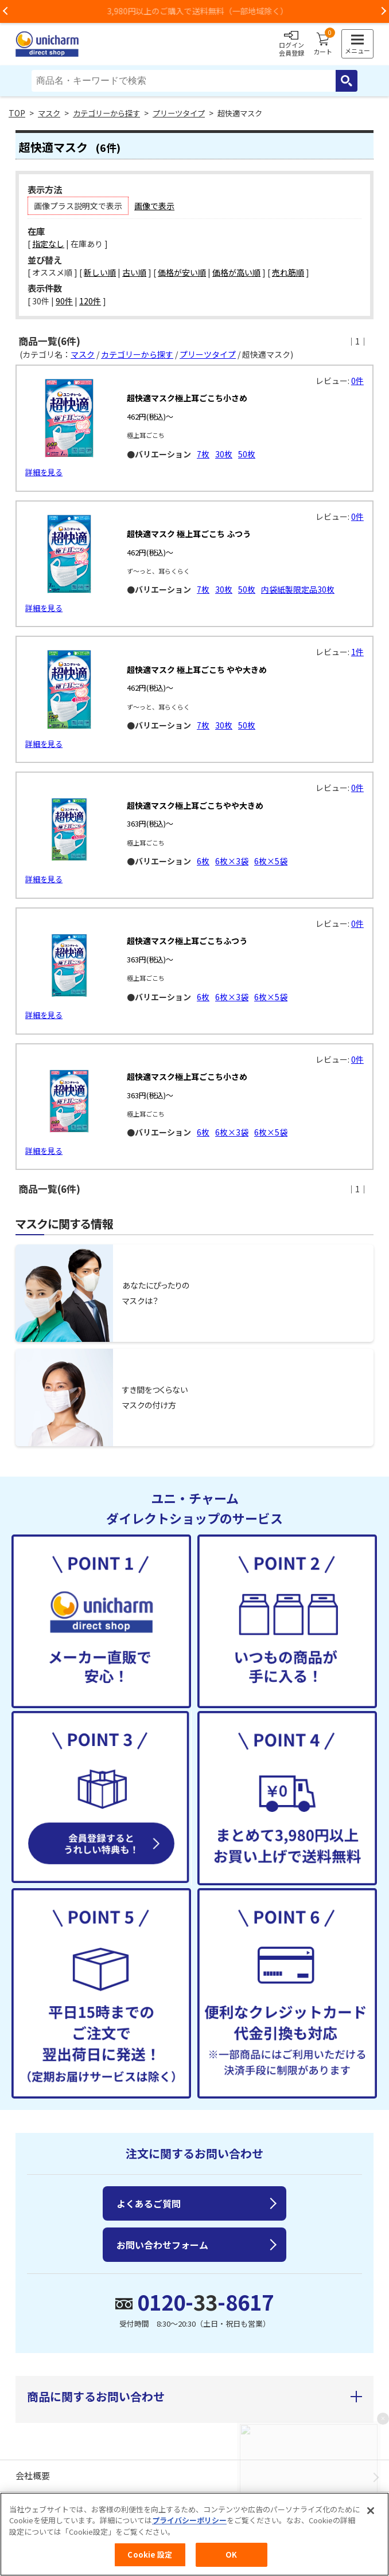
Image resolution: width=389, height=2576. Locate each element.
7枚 (203, 454)
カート (322, 44)
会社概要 (32, 2475)
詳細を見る (44, 472)
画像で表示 (154, 206)
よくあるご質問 (148, 2203)
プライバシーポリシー (189, 2520)
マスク (49, 113)
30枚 (223, 454)
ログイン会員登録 (291, 44)
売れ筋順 (288, 272)
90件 (64, 301)
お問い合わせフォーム (162, 2245)
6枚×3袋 (231, 861)
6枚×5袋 (270, 861)
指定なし (48, 243)
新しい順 (100, 272)
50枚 (246, 454)
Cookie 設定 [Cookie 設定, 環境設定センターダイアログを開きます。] (149, 2554)
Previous (5, 11)
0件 (357, 380)
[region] (194, 2534)
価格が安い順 (182, 272)
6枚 (203, 861)
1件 (357, 651)
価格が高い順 (236, 272)
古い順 (134, 272)
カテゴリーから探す (106, 113)
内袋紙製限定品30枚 (297, 589)
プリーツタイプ (179, 113)
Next (383, 11)
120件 (90, 301)
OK (231, 2554)
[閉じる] (370, 2510)
